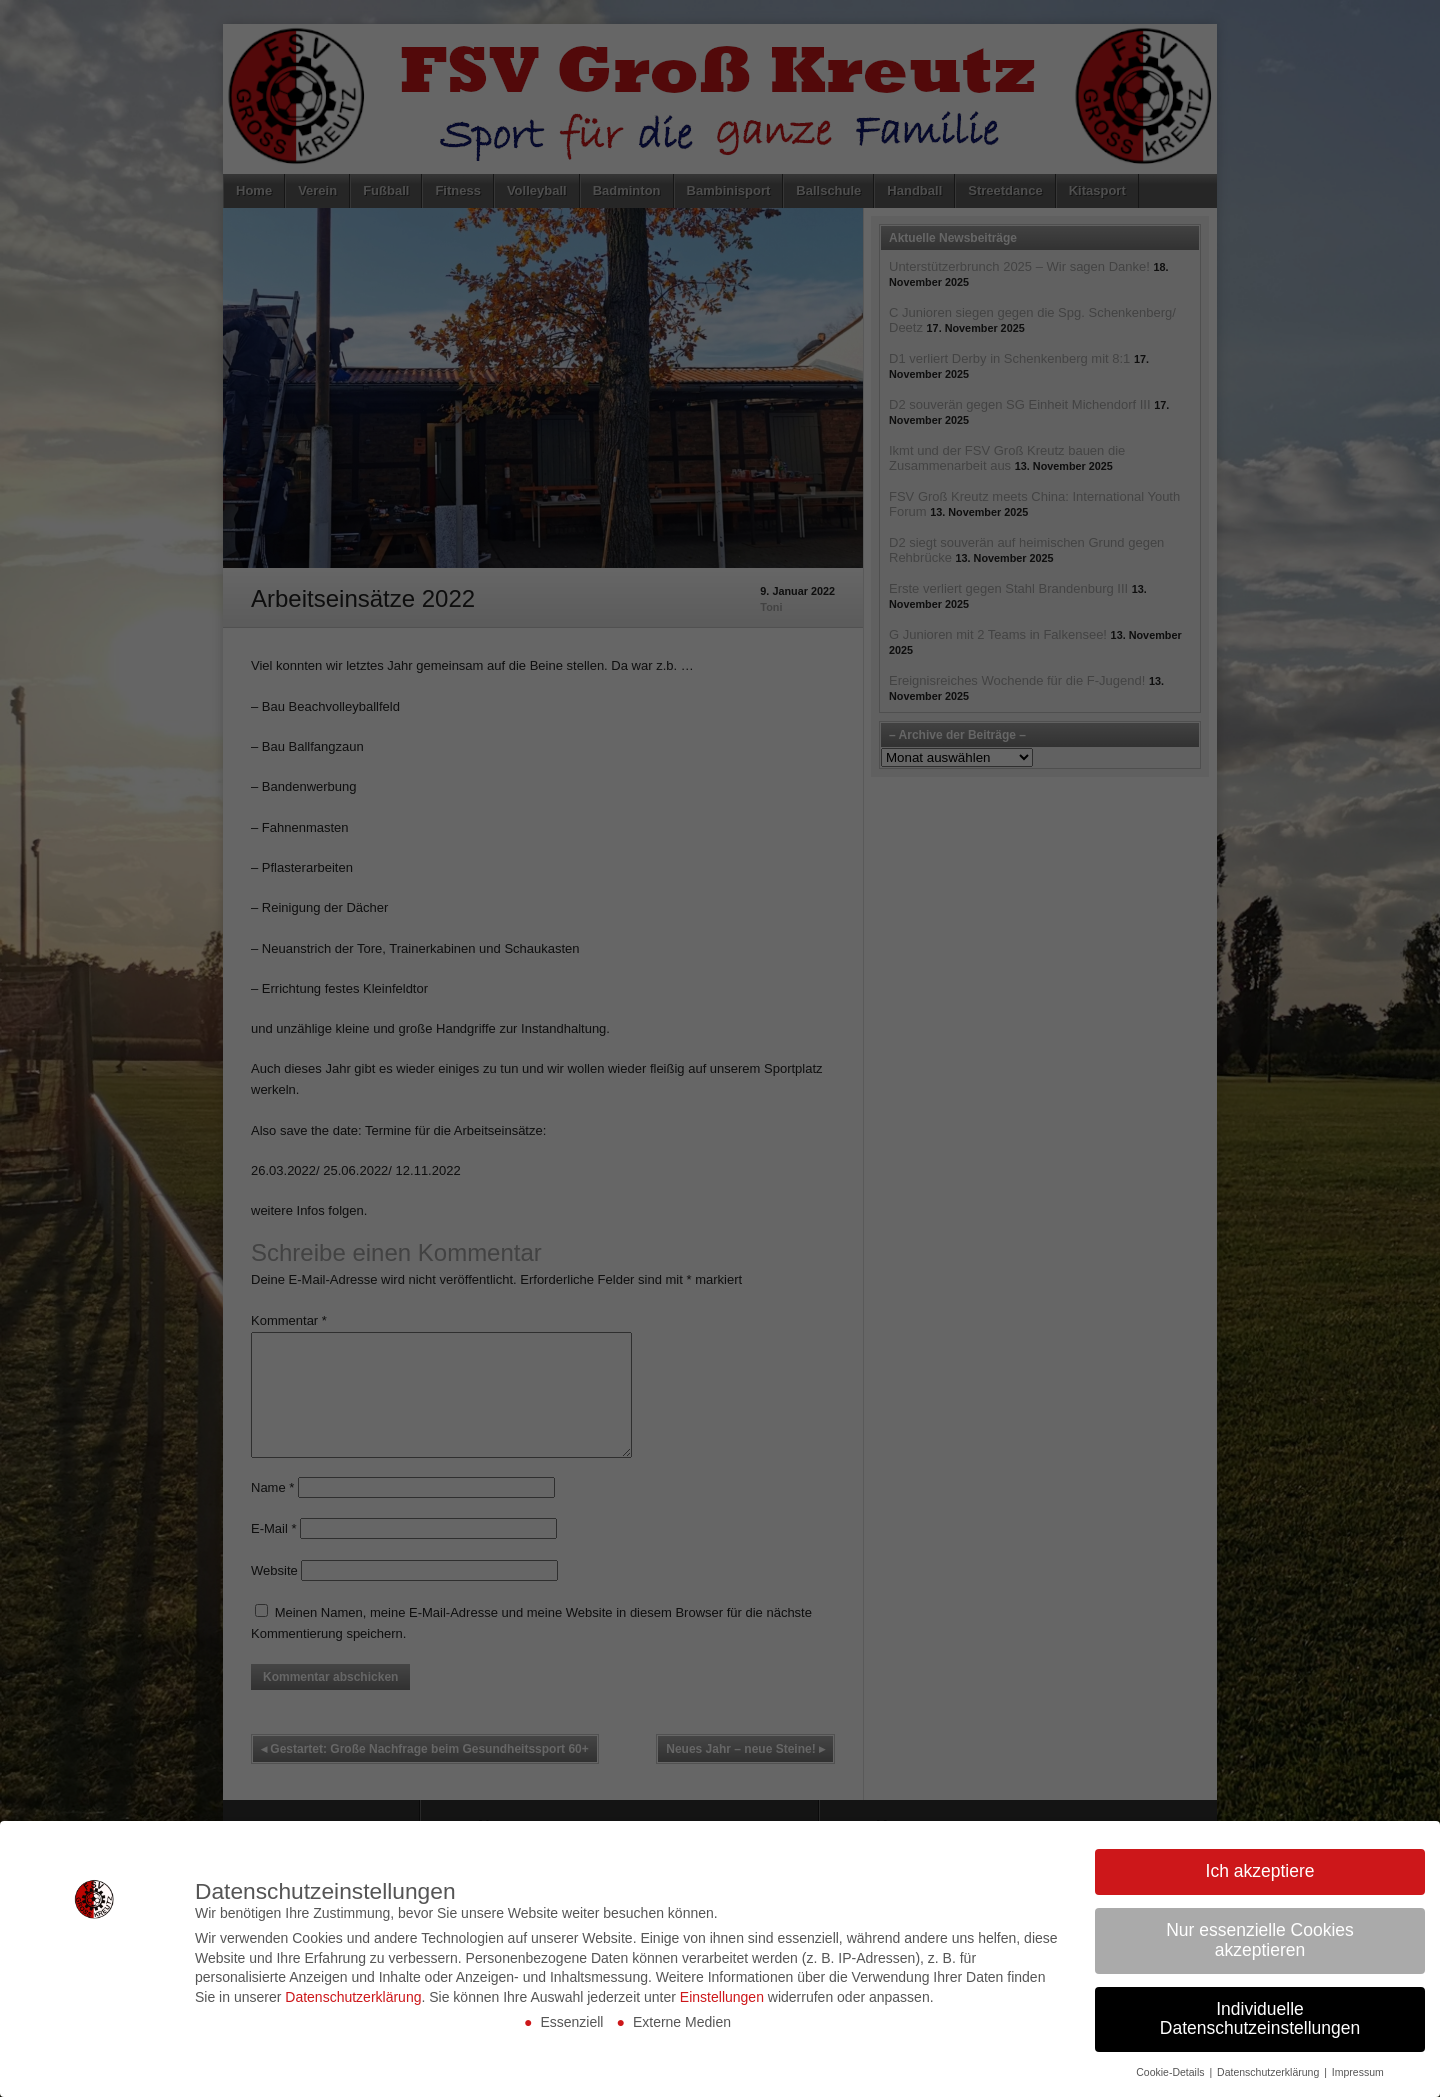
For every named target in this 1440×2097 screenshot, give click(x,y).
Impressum (1358, 2072)
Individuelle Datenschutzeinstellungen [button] (1260, 2019)
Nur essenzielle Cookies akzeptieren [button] (1260, 1940)
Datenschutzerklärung (353, 1997)
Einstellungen (722, 1997)
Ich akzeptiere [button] (1260, 1871)
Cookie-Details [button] (1171, 2072)
